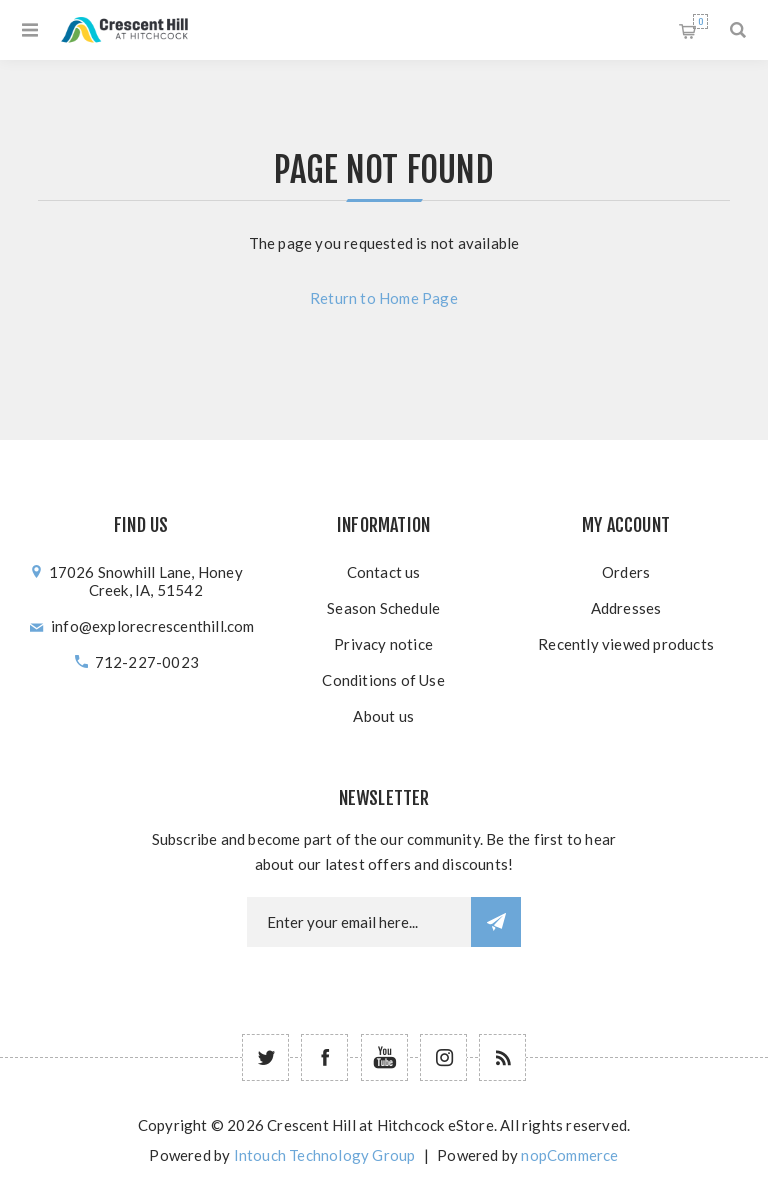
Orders (626, 572)
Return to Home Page (384, 298)
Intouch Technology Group (325, 1155)
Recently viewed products (626, 644)
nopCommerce (569, 1155)
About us (383, 716)
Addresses (626, 608)
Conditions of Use (383, 680)
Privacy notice (383, 644)
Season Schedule (383, 608)
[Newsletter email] (359, 922)
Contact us (384, 572)
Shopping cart (700, 21)
